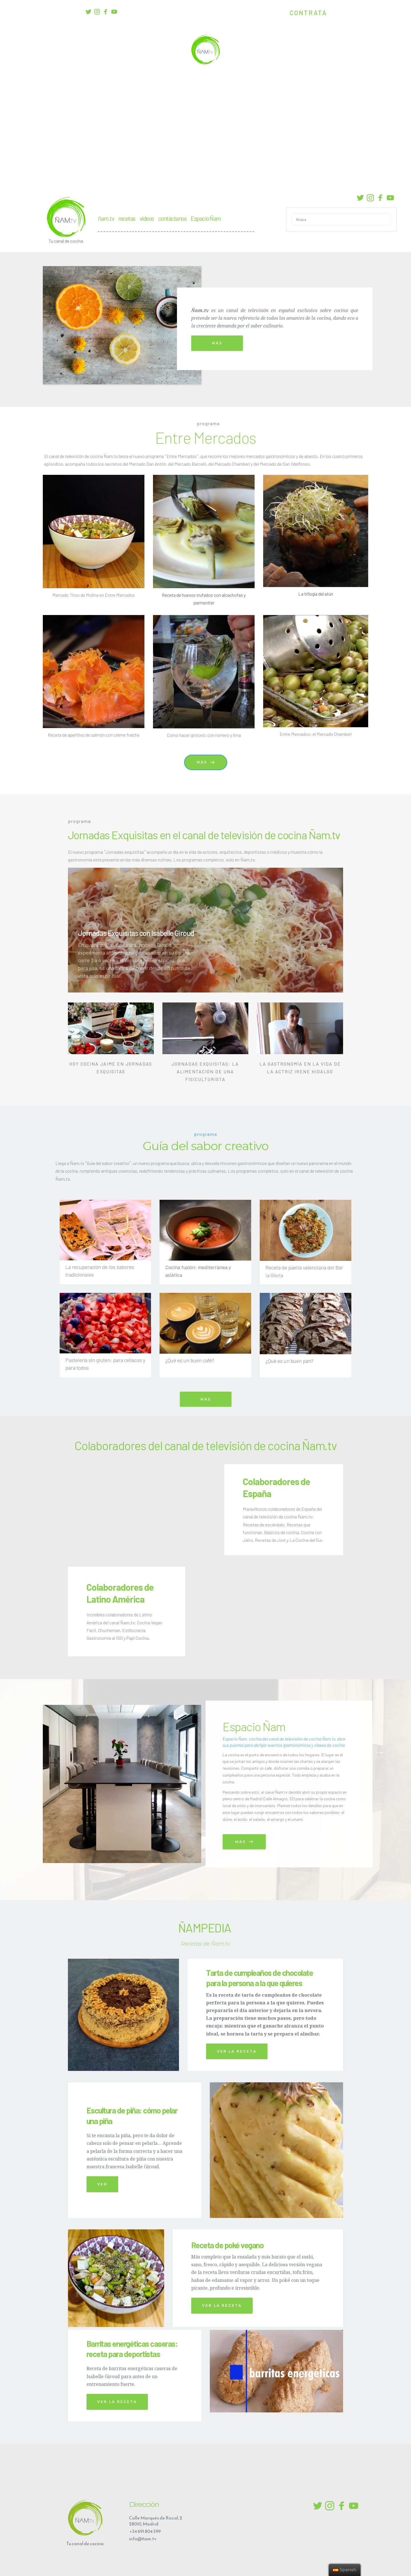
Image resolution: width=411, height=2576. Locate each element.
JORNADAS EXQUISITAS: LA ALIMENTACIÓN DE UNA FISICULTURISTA (206, 1071)
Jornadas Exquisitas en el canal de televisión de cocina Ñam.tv (204, 834)
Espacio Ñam (206, 218)
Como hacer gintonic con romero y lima (204, 735)
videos (147, 218)
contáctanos (172, 218)
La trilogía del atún (315, 593)
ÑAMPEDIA (205, 1927)
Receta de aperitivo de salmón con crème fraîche (94, 735)
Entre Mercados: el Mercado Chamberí (316, 734)
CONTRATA (308, 12)
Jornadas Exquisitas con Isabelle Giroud (136, 933)
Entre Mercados (205, 437)
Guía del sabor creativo (206, 1145)
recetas (126, 218)
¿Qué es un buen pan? (289, 1361)
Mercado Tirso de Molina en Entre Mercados (93, 595)
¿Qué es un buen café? (189, 1360)
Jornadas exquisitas (125, 852)
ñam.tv (106, 218)
